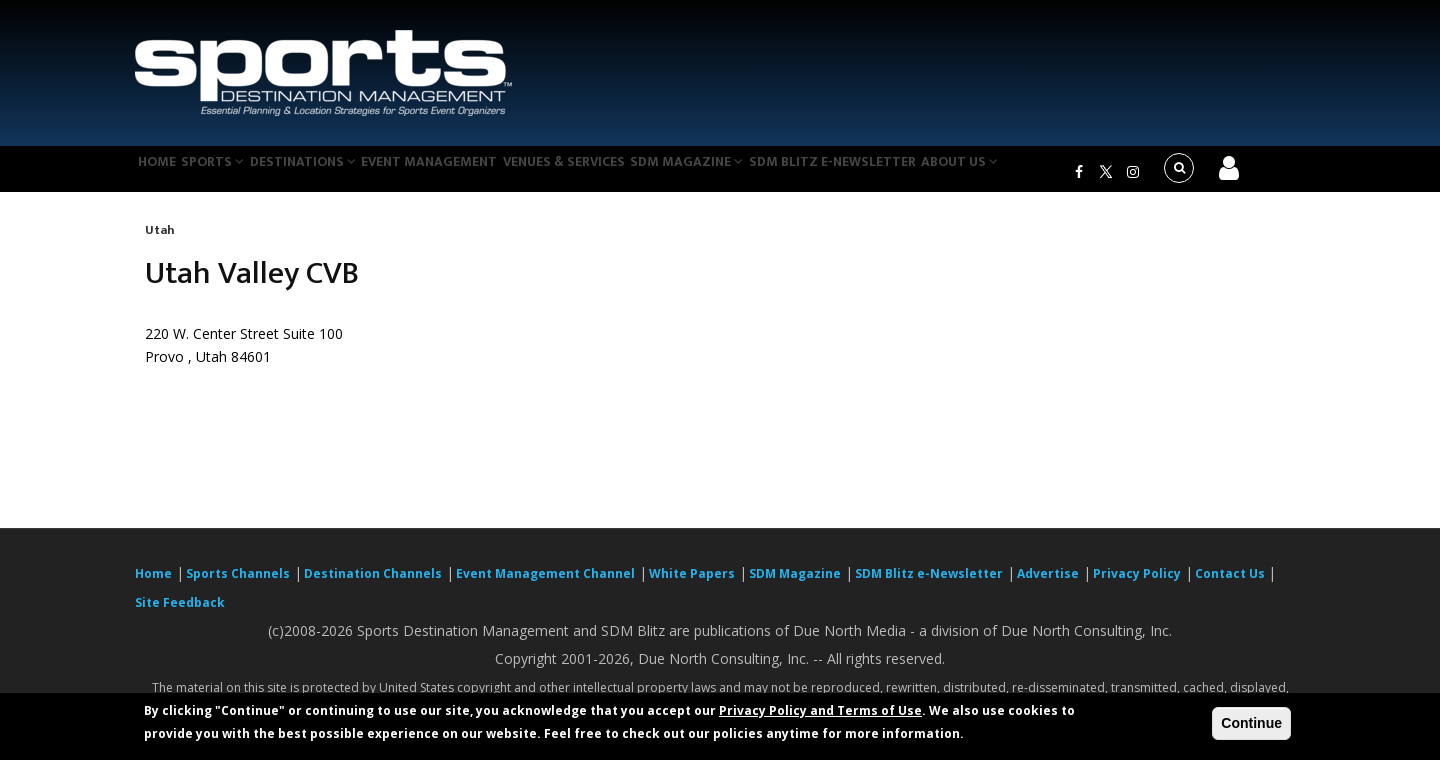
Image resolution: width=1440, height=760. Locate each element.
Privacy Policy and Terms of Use (820, 710)
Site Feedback (180, 614)
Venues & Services (613, 174)
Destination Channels (373, 585)
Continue (1251, 723)
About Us (1034, 174)
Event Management (468, 174)
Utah (160, 242)
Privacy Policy (1137, 585)
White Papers (692, 585)
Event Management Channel (545, 585)
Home (163, 174)
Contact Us (1231, 585)
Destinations (333, 174)
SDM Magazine (747, 174)
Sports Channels (238, 585)
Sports (232, 174)
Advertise (1048, 585)
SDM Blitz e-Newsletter (898, 174)
